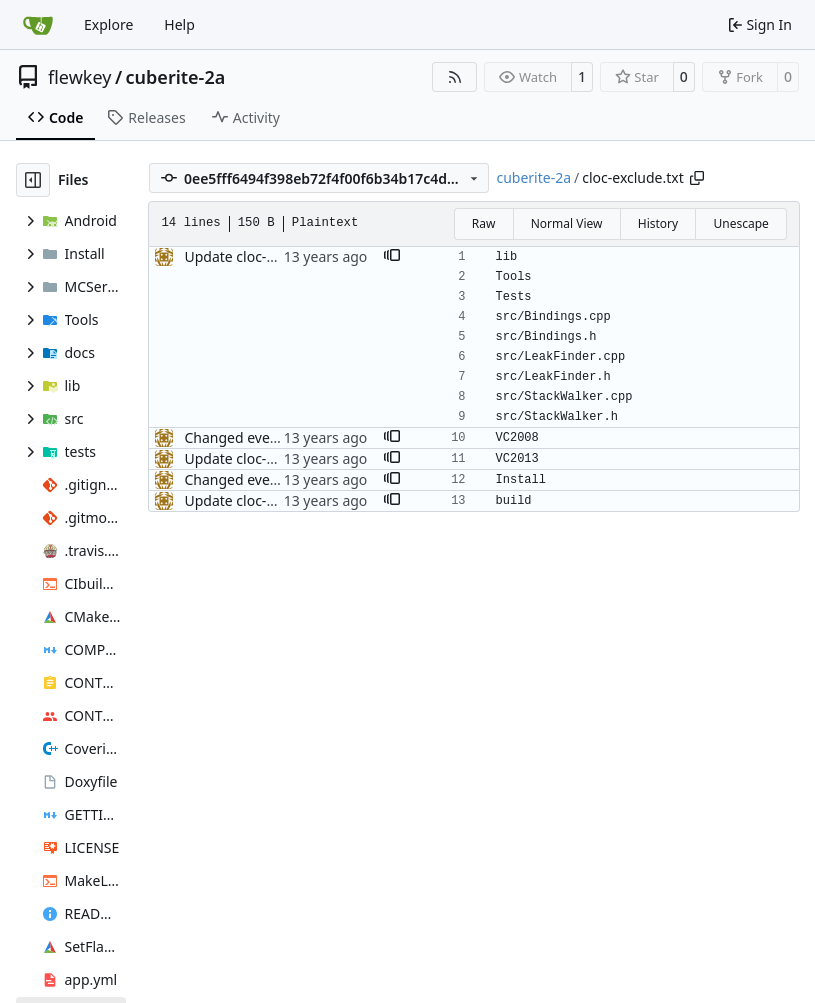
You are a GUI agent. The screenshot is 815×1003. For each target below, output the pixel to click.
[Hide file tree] (33, 180)
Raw (484, 223)
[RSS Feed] (455, 77)
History (658, 223)
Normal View (567, 223)
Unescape (740, 223)
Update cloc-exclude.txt (260, 256)
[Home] (38, 25)
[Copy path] (697, 178)
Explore (108, 24)
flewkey (79, 77)
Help (179, 24)
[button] (392, 257)
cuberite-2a (176, 77)
